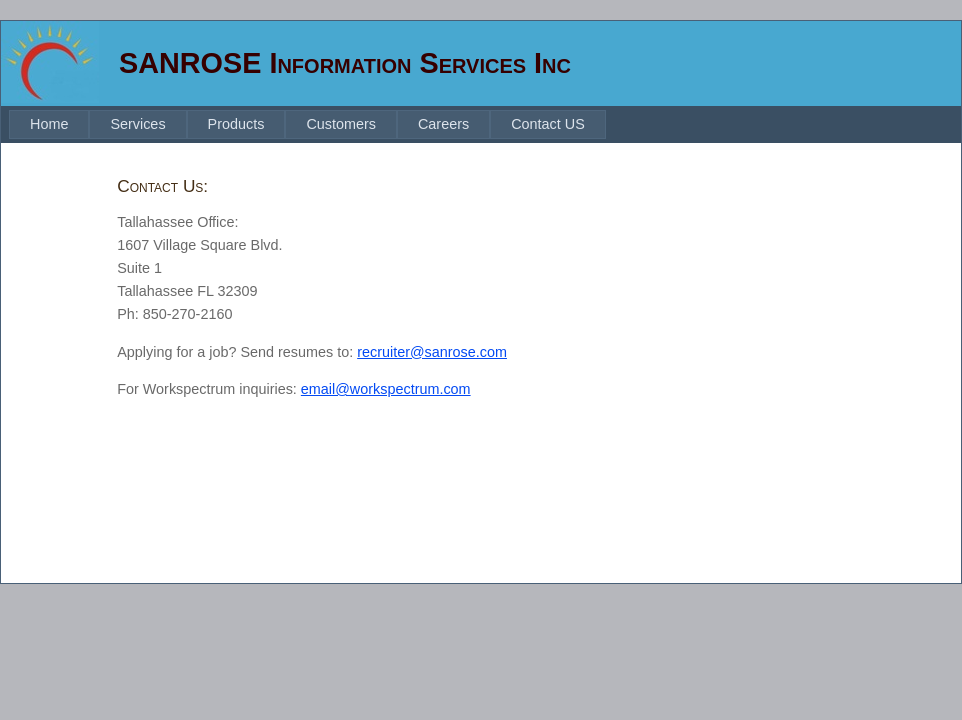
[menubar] (307, 124)
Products (236, 124)
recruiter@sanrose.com (432, 352)
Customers (341, 124)
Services (137, 124)
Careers (443, 124)
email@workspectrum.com (386, 389)
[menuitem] (49, 124)
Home (49, 124)
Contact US (548, 124)
